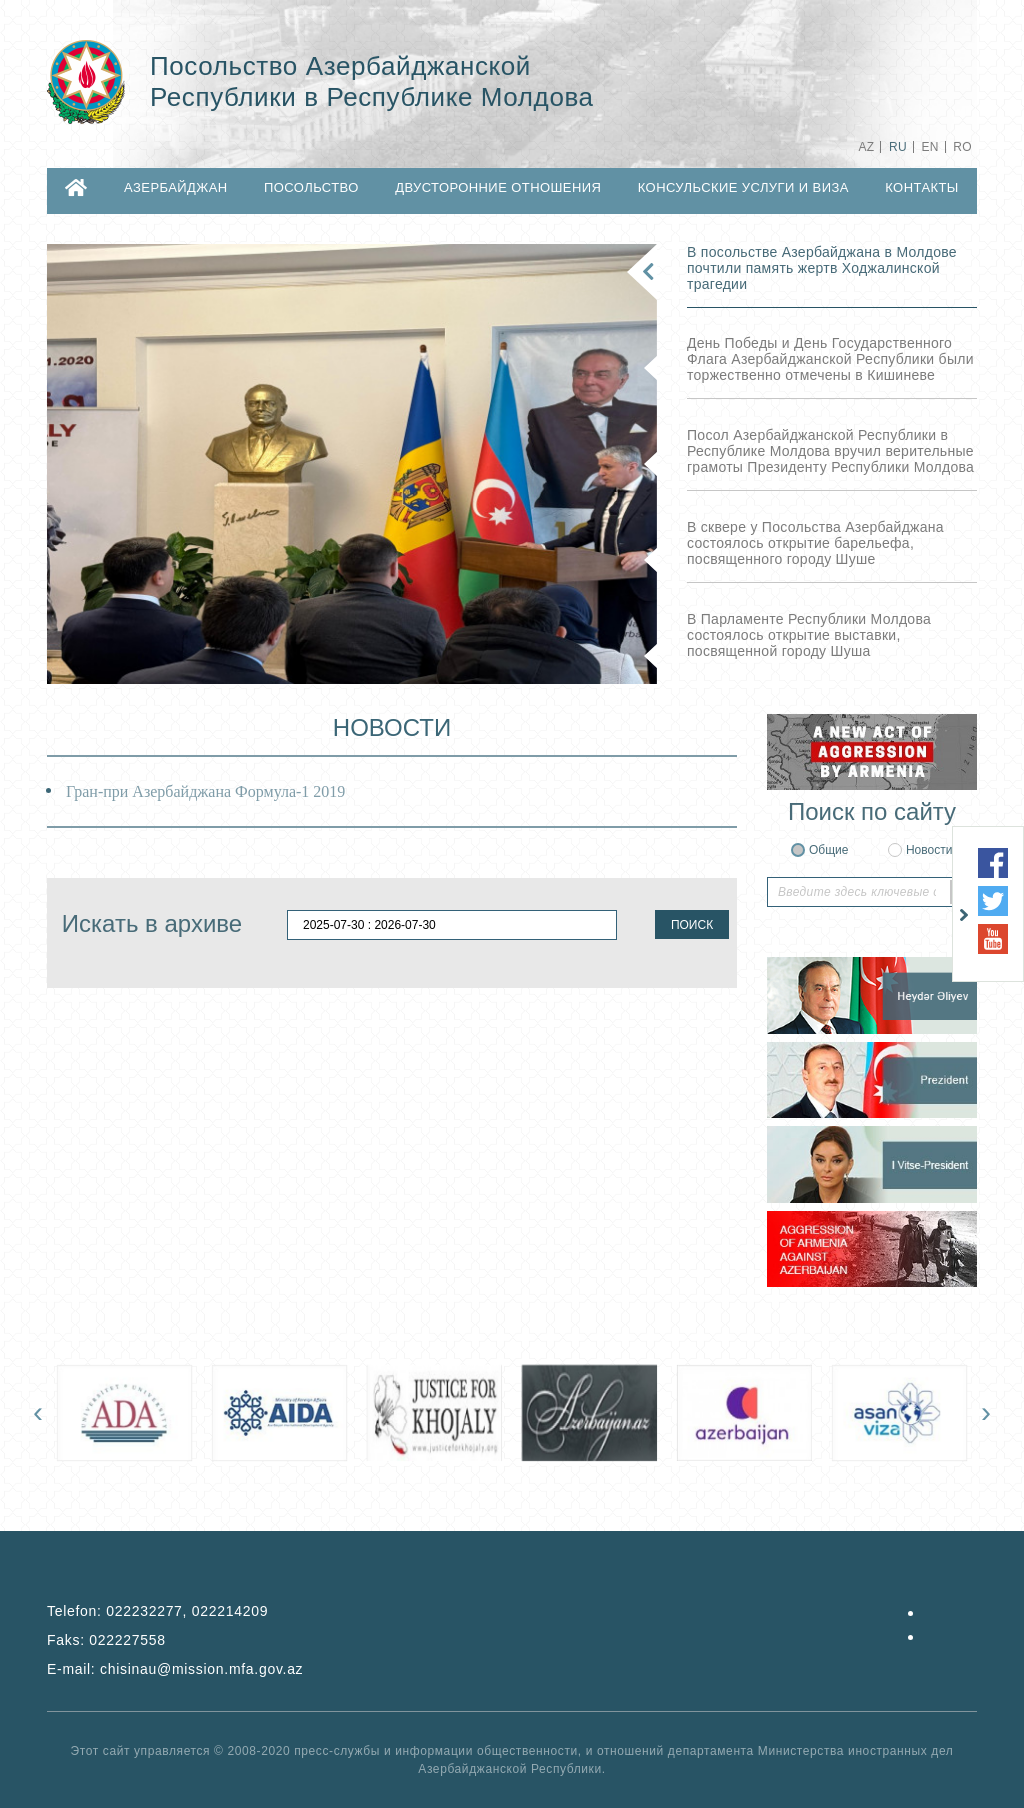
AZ (866, 147)
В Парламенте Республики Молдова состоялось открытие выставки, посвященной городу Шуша (809, 635)
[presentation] (38, 1412)
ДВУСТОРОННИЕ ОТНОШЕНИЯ (498, 187)
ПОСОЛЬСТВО (311, 187)
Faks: (106, 1640)
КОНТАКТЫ (922, 187)
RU (898, 147)
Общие (828, 850)
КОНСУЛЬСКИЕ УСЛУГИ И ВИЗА (743, 187)
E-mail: (175, 1669)
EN (929, 147)
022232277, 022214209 (187, 1611)
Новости (929, 850)
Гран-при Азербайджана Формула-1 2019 (205, 791)
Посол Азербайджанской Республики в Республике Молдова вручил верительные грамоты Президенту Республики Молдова (830, 451)
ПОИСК (692, 925)
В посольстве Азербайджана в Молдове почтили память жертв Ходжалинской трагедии (822, 268)
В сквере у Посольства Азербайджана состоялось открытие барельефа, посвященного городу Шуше (815, 543)
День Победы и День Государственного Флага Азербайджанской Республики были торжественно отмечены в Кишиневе (830, 359)
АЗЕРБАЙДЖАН (175, 187)
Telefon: (157, 1611)
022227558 (127, 1640)
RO (962, 147)
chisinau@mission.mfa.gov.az (201, 1669)
